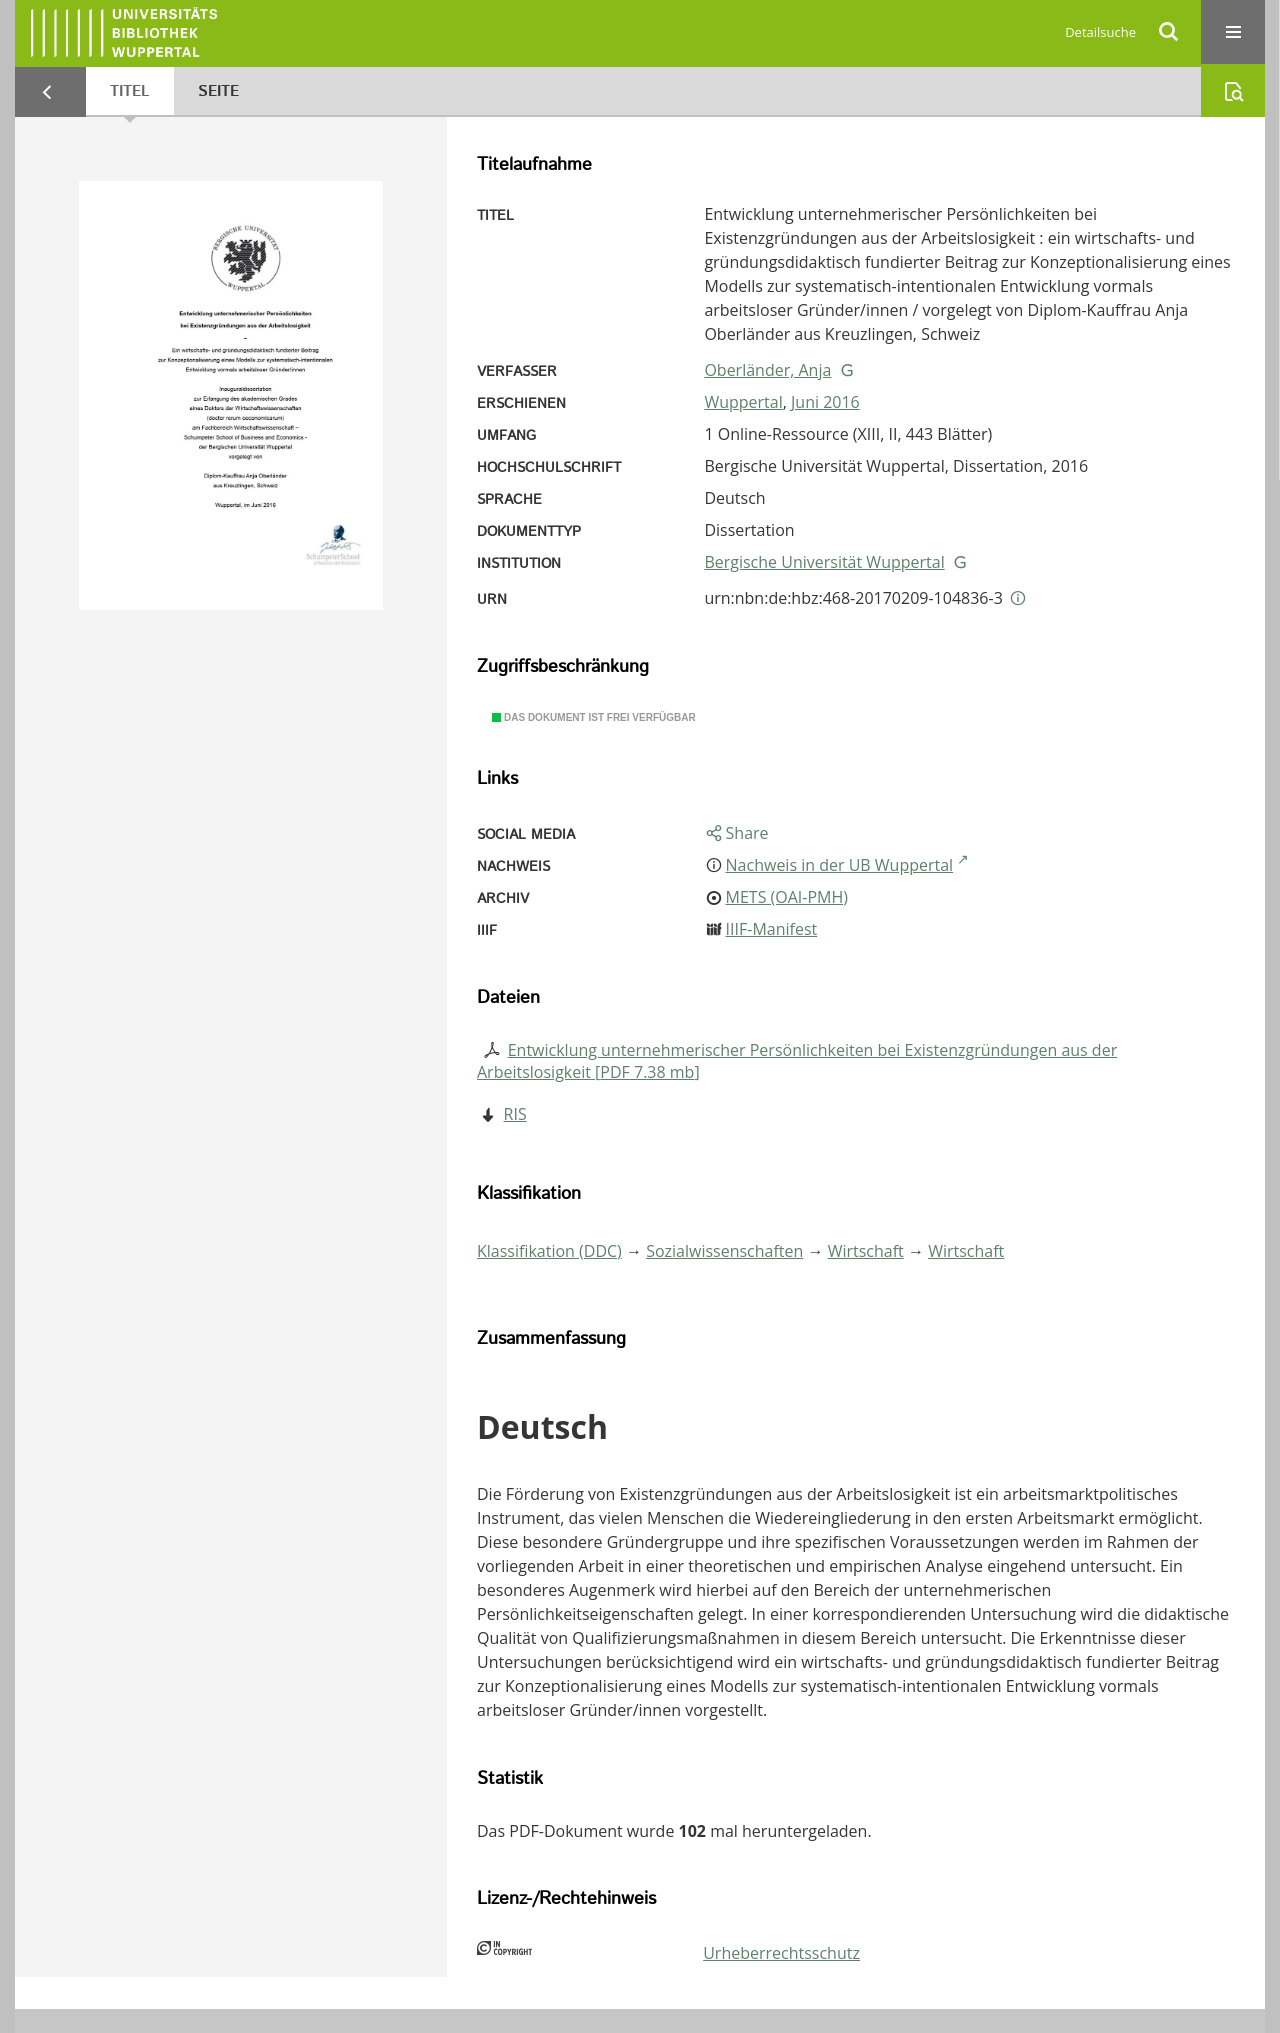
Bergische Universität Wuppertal (824, 562)
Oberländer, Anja (767, 370)
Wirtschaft (866, 1251)
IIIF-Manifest (772, 929)
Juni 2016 (825, 402)
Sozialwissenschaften (724, 1251)
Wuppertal (743, 402)
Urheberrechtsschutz (781, 1953)
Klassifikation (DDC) (549, 1251)
